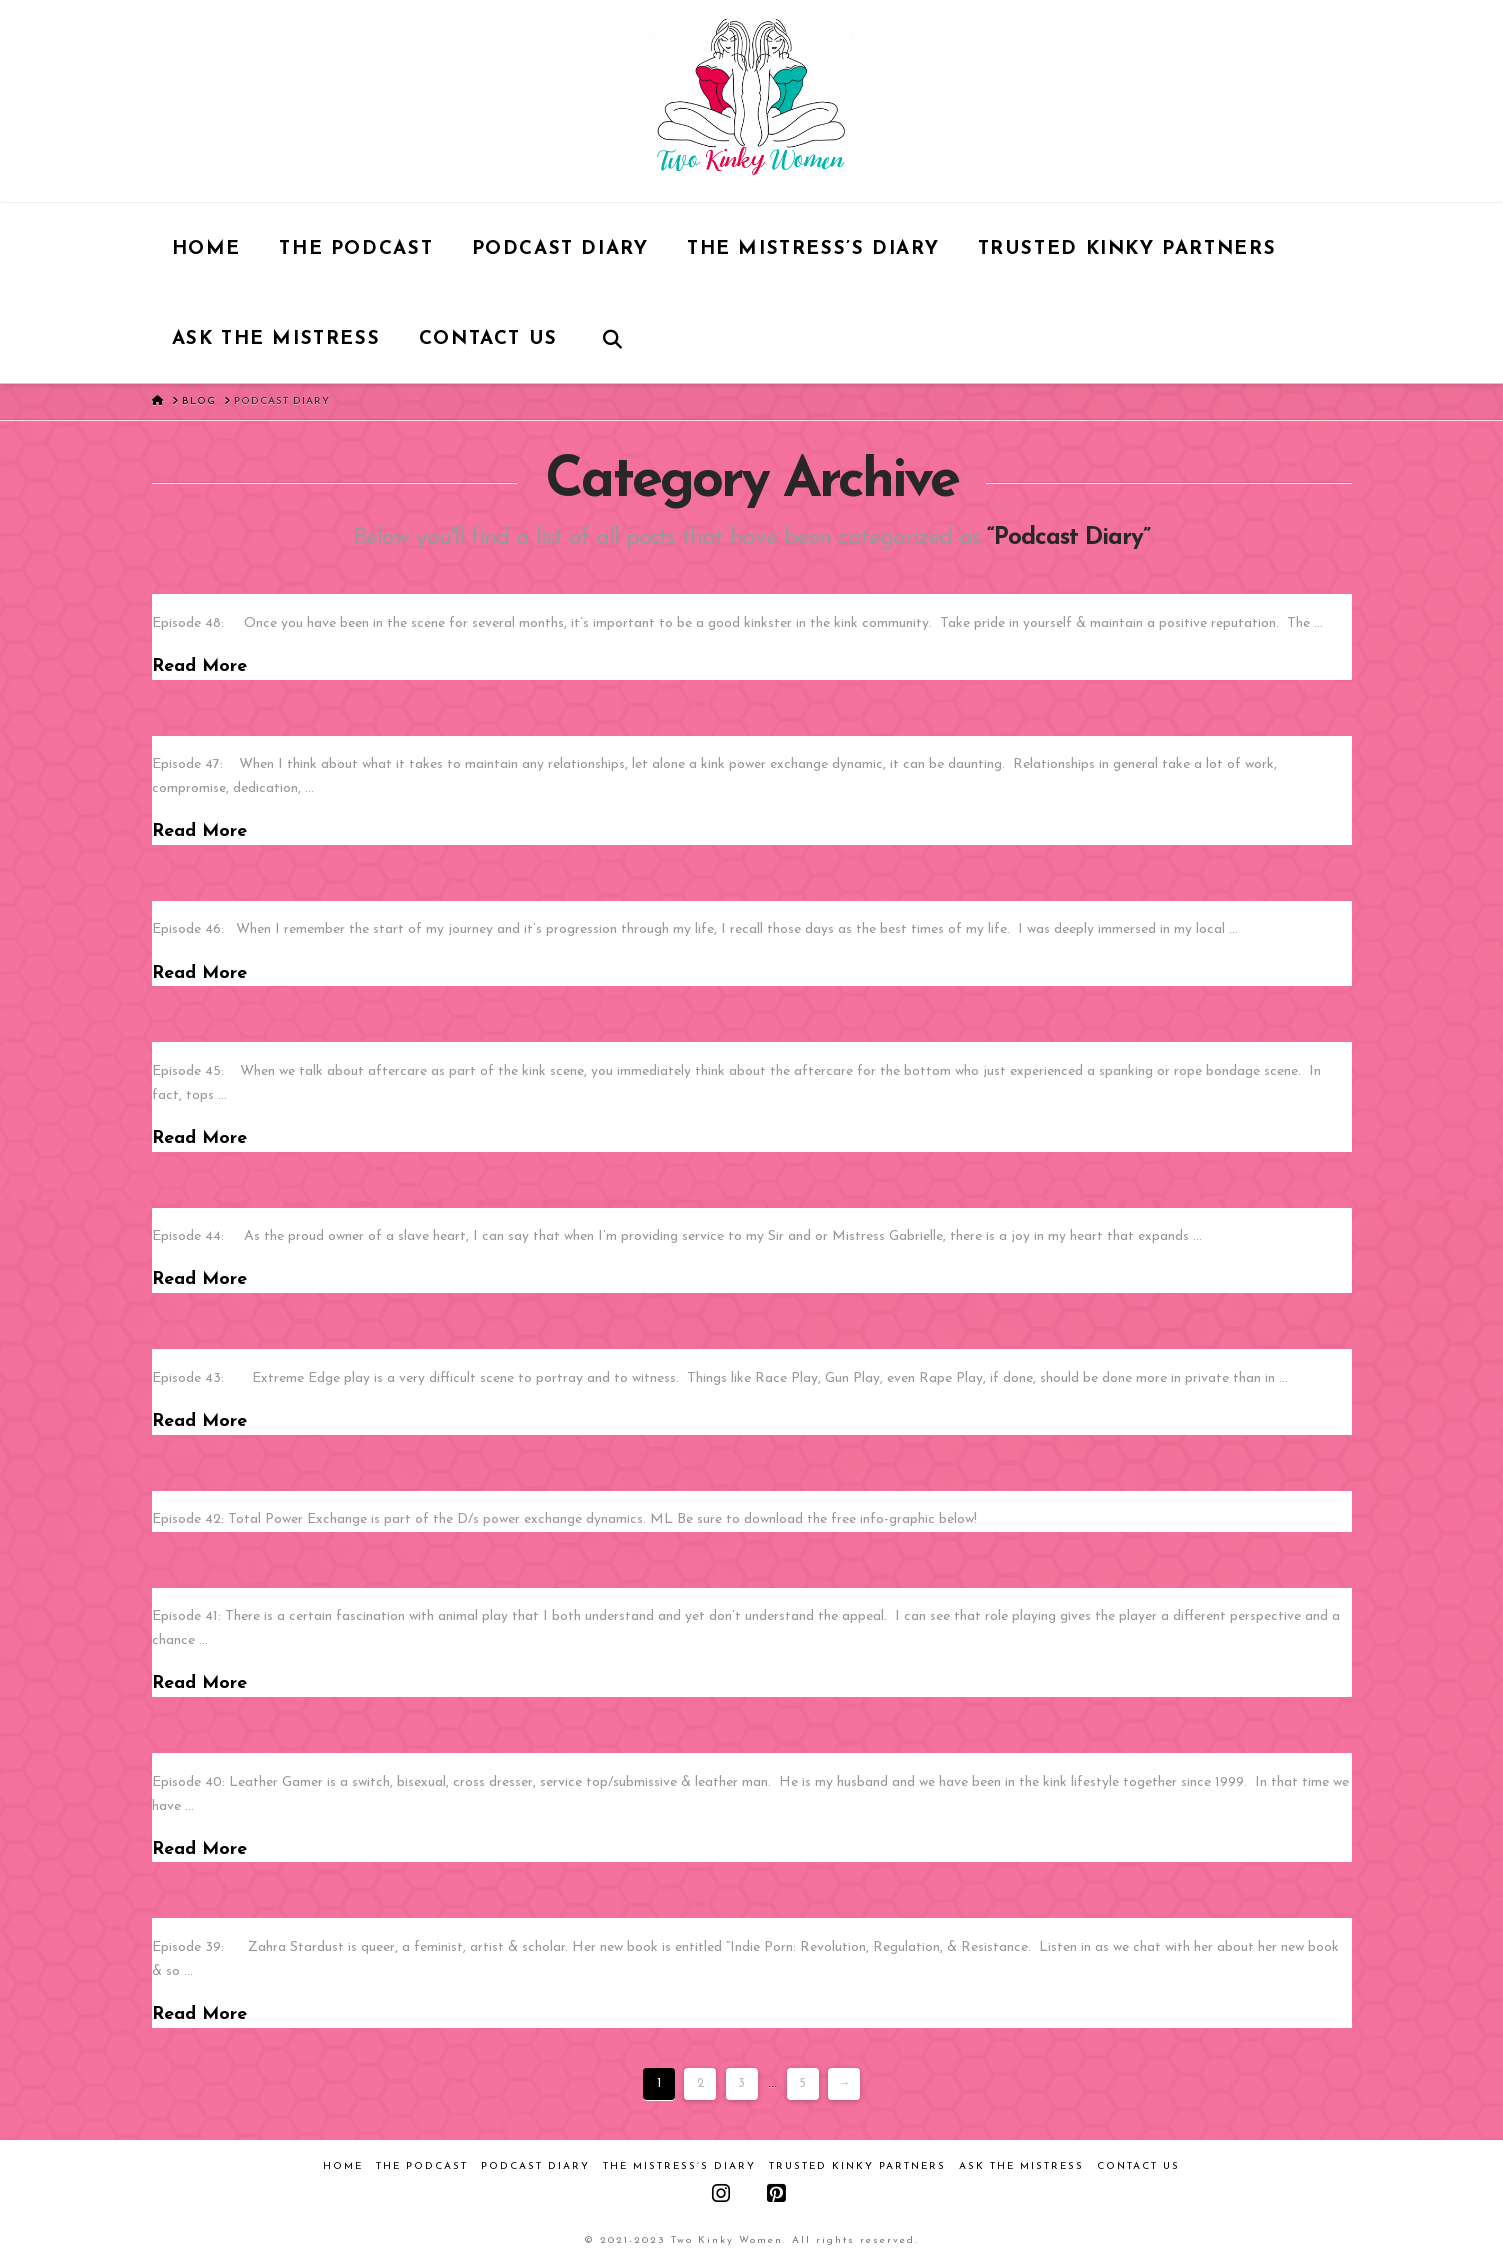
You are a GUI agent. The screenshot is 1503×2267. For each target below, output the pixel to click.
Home (343, 2166)
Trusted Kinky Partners (857, 2166)
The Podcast (422, 2166)
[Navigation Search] (611, 338)
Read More (199, 666)
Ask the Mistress (1021, 2166)
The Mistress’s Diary (679, 2166)
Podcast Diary (535, 2166)
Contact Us (1138, 2166)
